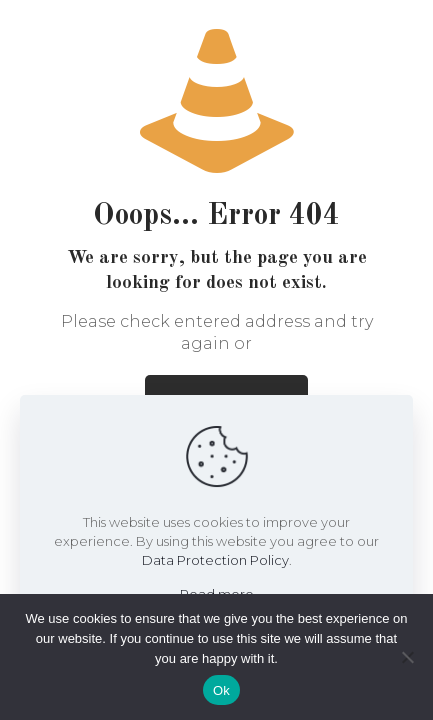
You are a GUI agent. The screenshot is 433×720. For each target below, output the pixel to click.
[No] (408, 657)
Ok (221, 690)
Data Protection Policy (215, 560)
